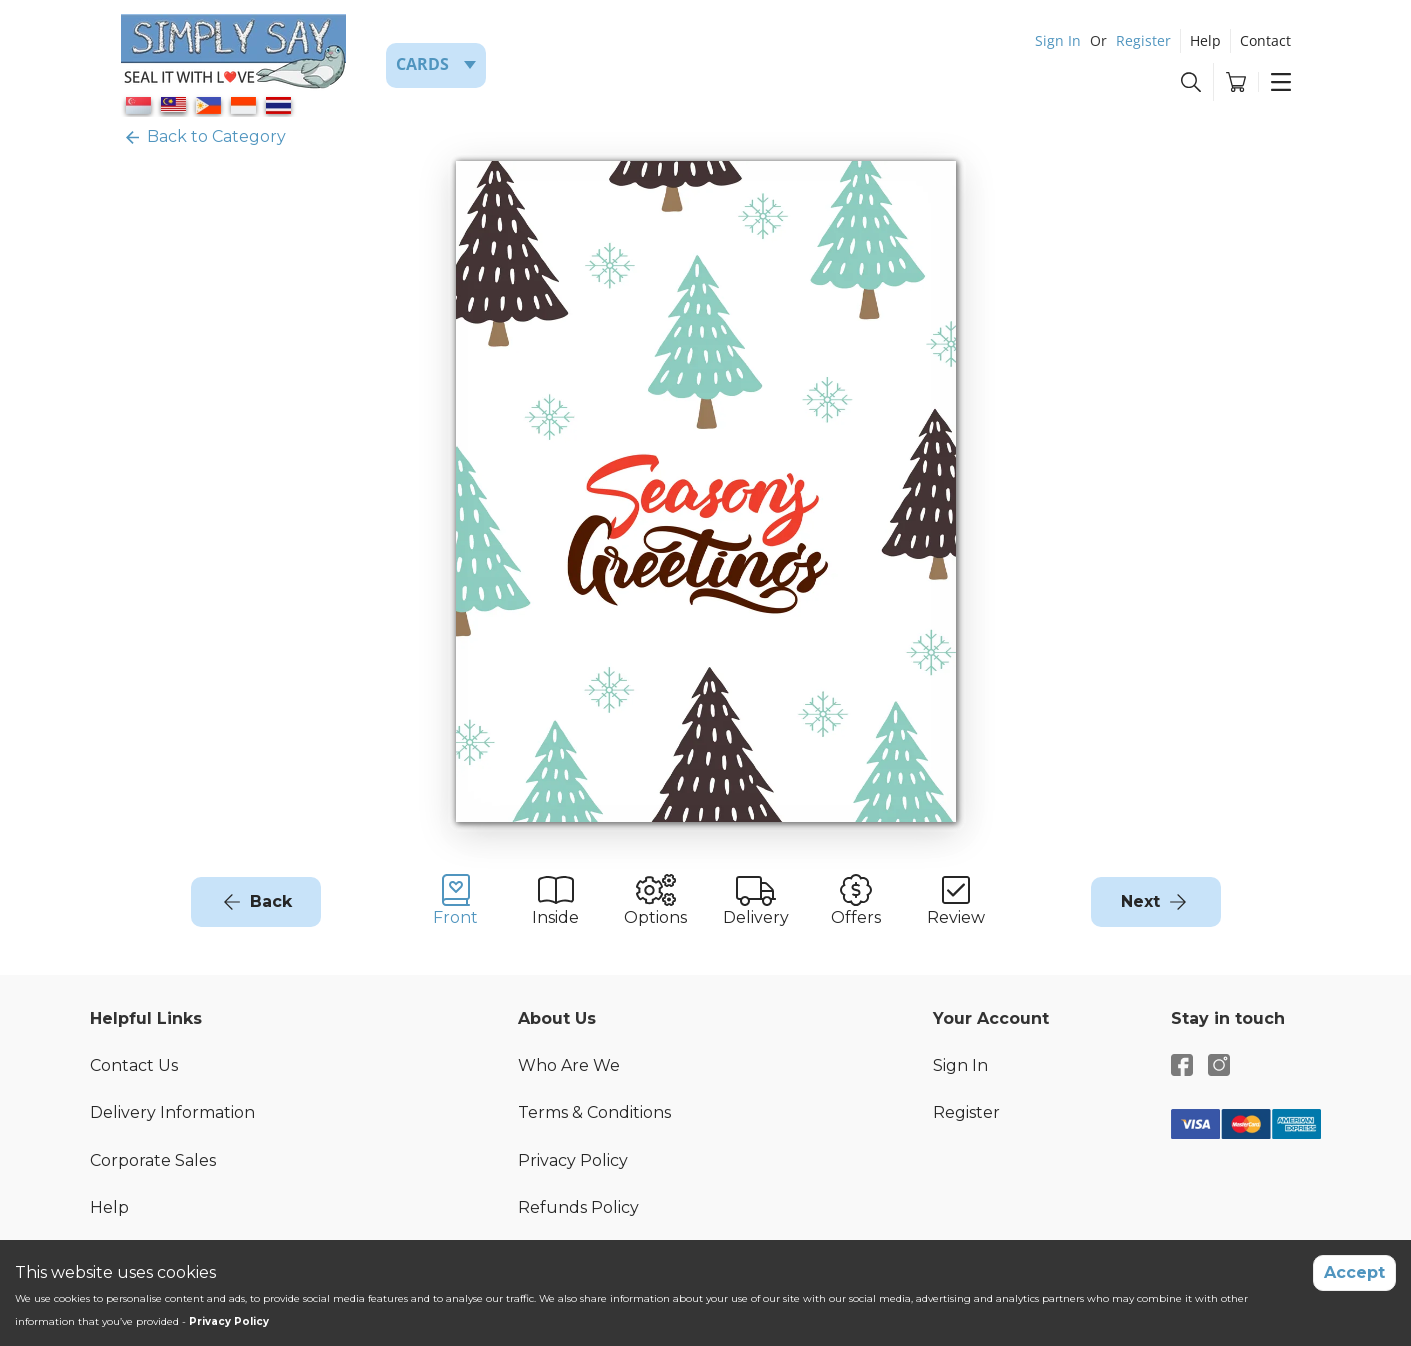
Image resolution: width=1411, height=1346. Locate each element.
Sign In (1058, 40)
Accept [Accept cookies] (1354, 1272)
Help (1205, 40)
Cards (422, 64)
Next (1140, 901)
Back (271, 901)
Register (1143, 40)
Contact (1265, 40)
